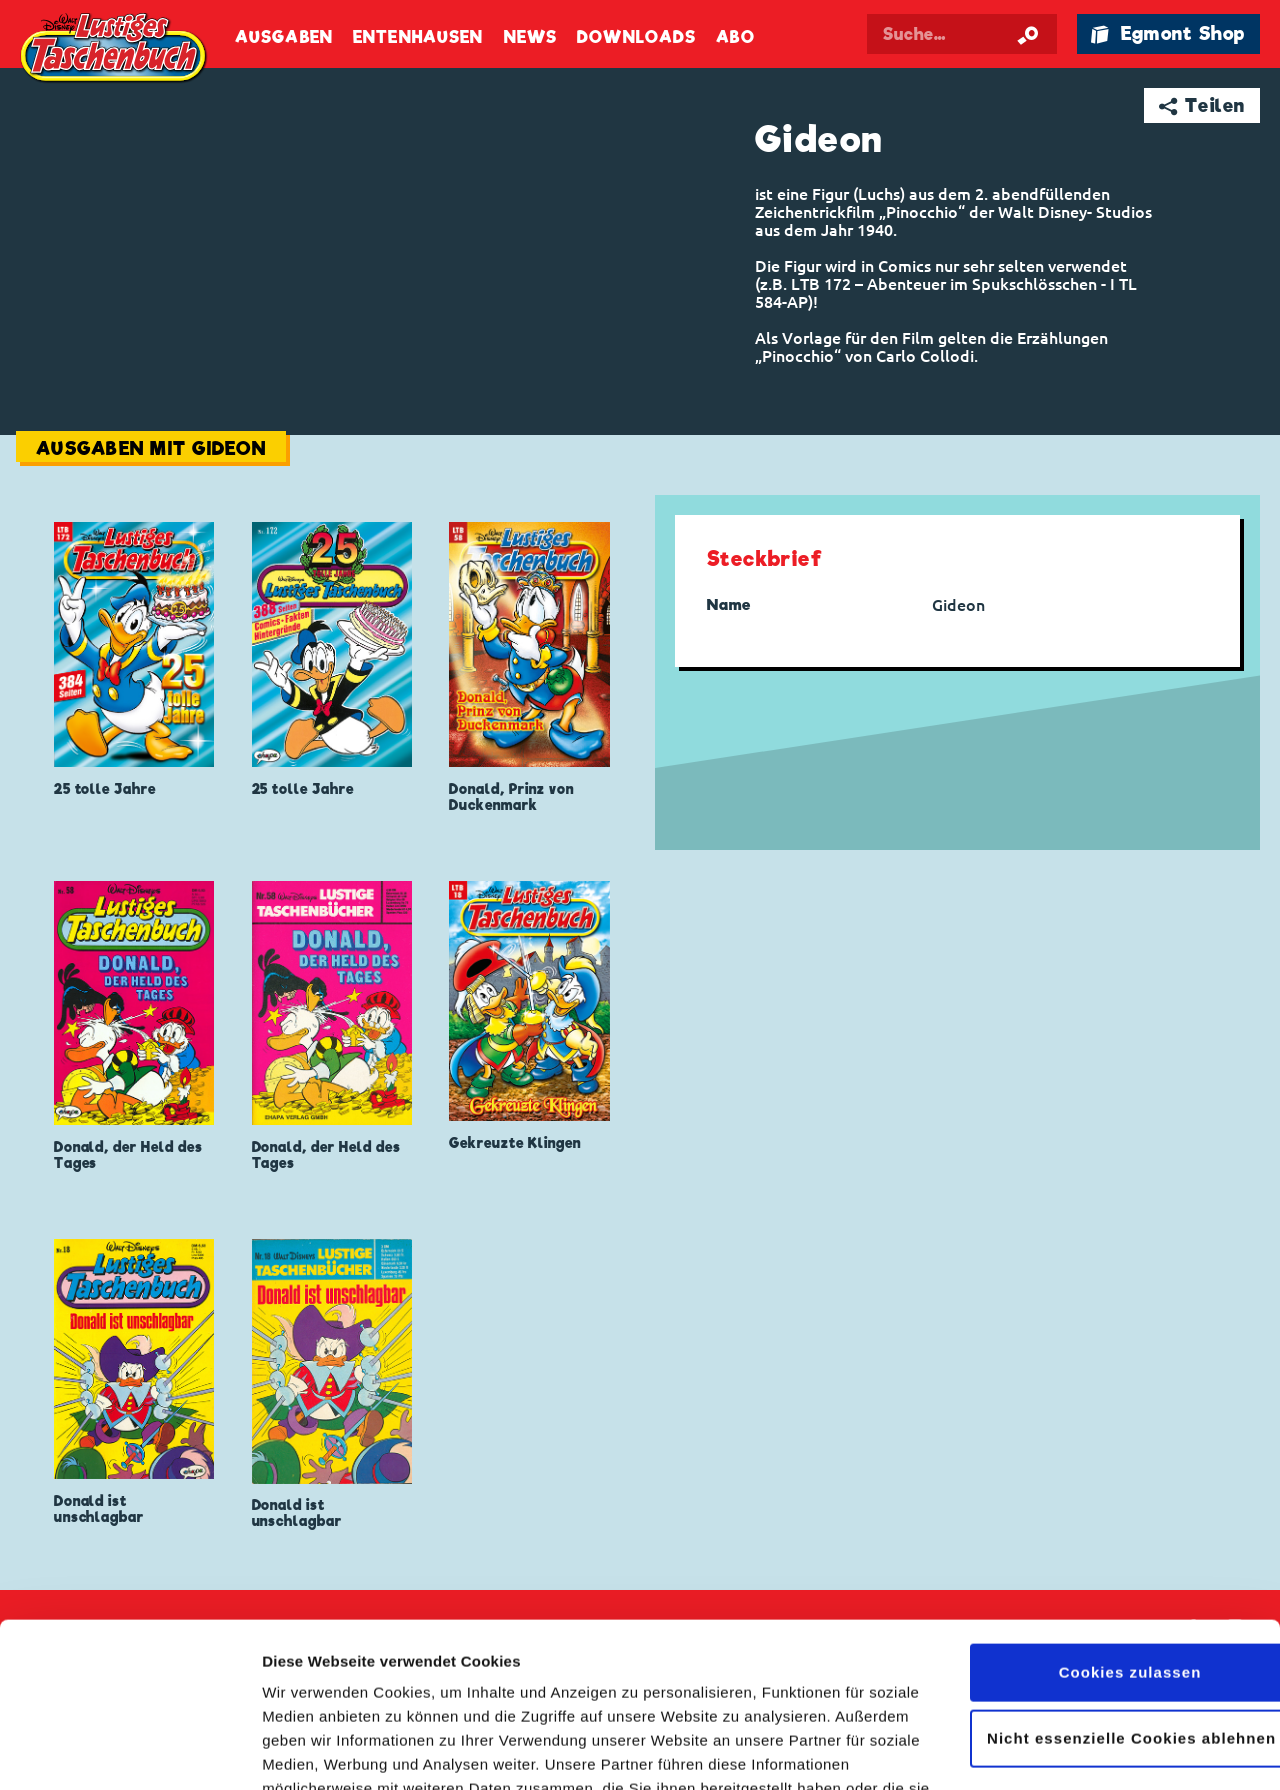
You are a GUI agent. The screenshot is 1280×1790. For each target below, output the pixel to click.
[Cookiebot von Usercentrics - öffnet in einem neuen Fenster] (129, 1751)
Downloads (636, 37)
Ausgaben (284, 37)
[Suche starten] (1028, 34)
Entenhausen (418, 37)
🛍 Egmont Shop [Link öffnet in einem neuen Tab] (1168, 33)
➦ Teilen (1202, 105)
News (530, 37)
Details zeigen (312, 1750)
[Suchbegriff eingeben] (962, 34)
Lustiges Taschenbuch (115, 50)
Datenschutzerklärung (638, 1695)
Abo (735, 37)
